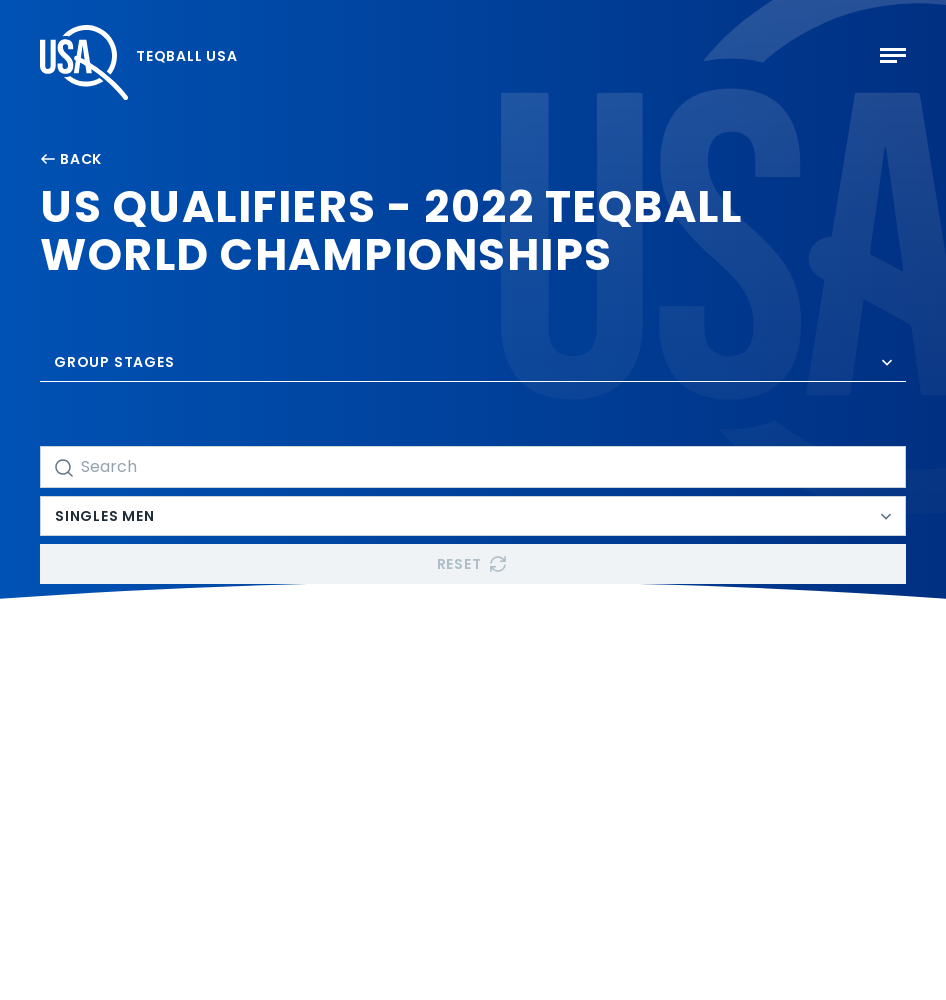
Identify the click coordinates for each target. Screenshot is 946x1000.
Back (71, 159)
